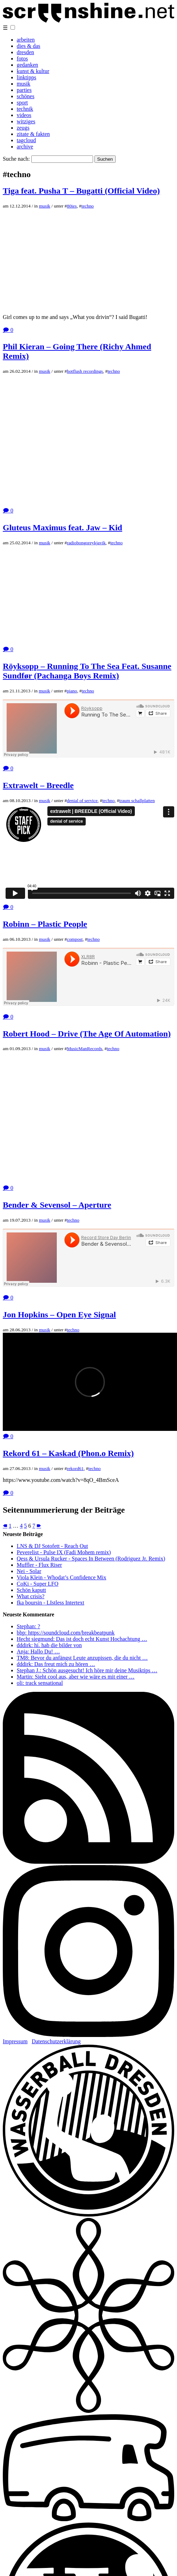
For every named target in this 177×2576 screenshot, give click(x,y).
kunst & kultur (33, 71)
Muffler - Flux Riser (39, 1565)
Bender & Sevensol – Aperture (57, 1204)
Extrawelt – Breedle (38, 785)
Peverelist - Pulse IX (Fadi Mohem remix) (64, 1552)
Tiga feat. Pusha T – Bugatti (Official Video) (81, 190)
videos (24, 115)
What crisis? (31, 1596)
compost (75, 939)
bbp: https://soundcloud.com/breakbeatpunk (66, 1633)
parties (24, 90)
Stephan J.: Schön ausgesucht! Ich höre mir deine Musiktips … (87, 1670)
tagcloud (26, 140)
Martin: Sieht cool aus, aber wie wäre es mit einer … (75, 1677)
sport (22, 102)
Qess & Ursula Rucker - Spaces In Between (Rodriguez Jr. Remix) (91, 1559)
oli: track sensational (40, 1683)
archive (25, 147)
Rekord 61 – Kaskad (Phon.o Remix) (68, 1453)
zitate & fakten (33, 134)
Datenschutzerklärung (56, 2041)
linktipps (26, 77)
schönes (25, 96)
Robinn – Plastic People (45, 924)
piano (72, 690)
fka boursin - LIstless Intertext (50, 1603)
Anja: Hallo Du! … (38, 1651)
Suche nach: (16, 159)
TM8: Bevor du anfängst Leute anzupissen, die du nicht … (82, 1658)
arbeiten (26, 40)
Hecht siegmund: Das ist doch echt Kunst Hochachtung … (82, 1639)
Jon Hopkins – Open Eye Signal (59, 1314)
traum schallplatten (137, 800)
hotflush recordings (85, 371)
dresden (25, 52)
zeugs (23, 128)
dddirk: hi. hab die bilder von (49, 1645)
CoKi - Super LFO (38, 1584)
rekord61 (75, 1468)
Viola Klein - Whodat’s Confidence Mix (61, 1577)
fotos (22, 58)
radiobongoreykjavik (86, 542)
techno (87, 206)
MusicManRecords (84, 1048)
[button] (12, 27)
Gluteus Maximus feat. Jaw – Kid (62, 527)
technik (25, 109)
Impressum (15, 2041)
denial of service (82, 800)
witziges (26, 121)
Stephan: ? (28, 1626)
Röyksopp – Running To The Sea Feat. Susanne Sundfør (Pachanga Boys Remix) (87, 671)
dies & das (28, 46)
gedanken (27, 65)
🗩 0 (8, 330)
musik (23, 84)
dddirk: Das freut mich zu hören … (56, 1664)
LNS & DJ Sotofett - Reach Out (52, 1546)
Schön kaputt (31, 1590)
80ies (72, 206)
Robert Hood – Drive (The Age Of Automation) (87, 1033)
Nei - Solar (29, 1571)
